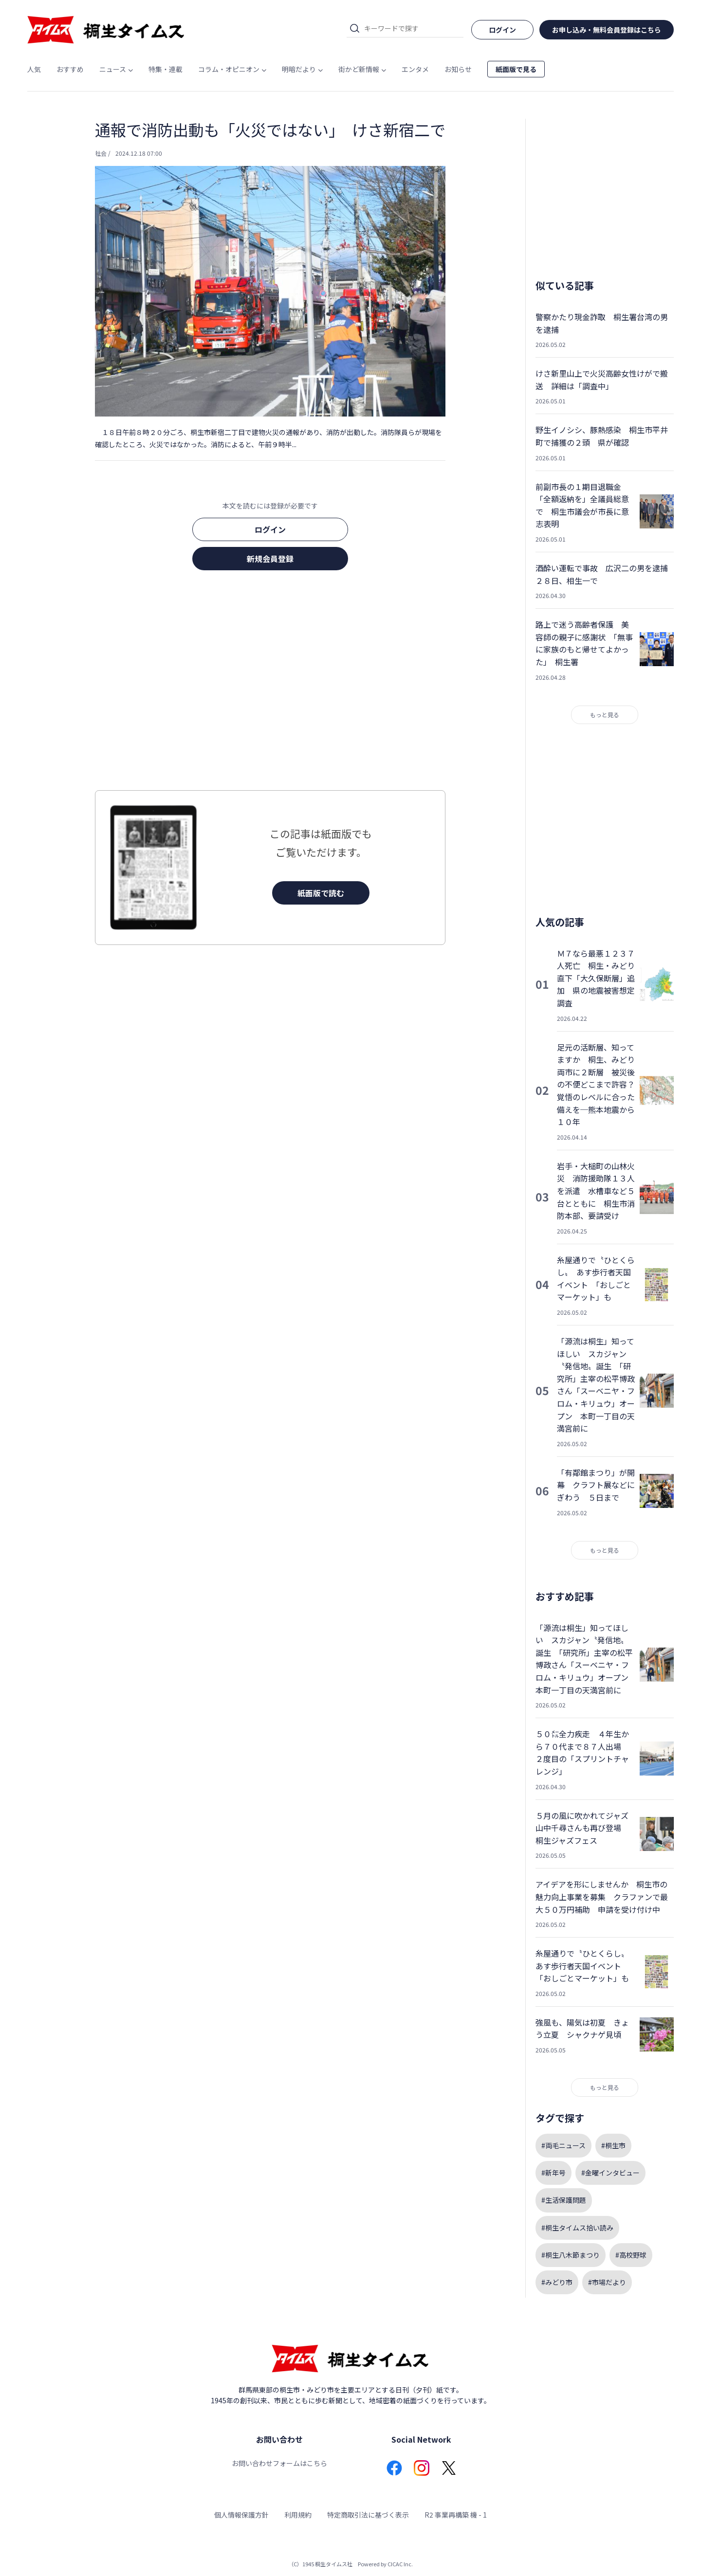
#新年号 (553, 2172)
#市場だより (607, 2282)
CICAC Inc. (400, 2564)
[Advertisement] (270, 683)
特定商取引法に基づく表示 (368, 2515)
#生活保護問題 (563, 2200)
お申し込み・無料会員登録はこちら (606, 30)
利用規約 (298, 2515)
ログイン (270, 529)
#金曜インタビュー (610, 2172)
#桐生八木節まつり (570, 2255)
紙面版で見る (516, 69)
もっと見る (604, 714)
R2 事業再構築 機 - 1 (455, 2515)
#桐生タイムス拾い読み (577, 2227)
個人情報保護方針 (241, 2515)
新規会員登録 (270, 558)
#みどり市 (556, 2282)
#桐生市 (613, 2145)
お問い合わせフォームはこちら (279, 2463)
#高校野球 (630, 2255)
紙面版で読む (320, 893)
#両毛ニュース (563, 2145)
